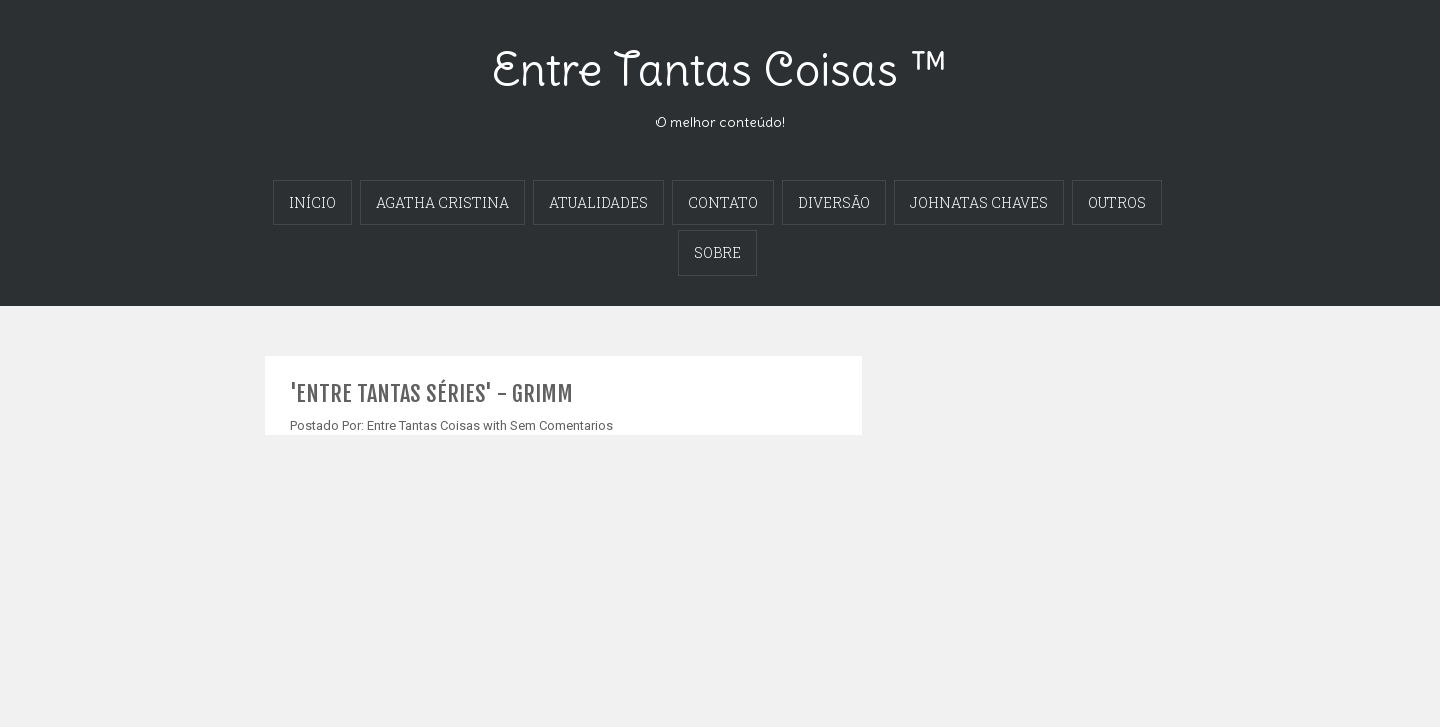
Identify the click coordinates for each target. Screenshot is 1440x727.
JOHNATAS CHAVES (979, 202)
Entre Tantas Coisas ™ (720, 69)
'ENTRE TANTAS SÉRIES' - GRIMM (431, 393)
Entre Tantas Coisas (423, 425)
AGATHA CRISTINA (442, 202)
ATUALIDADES (598, 202)
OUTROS (1117, 202)
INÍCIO (312, 202)
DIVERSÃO (834, 202)
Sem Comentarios (561, 425)
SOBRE (717, 252)
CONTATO (723, 202)
